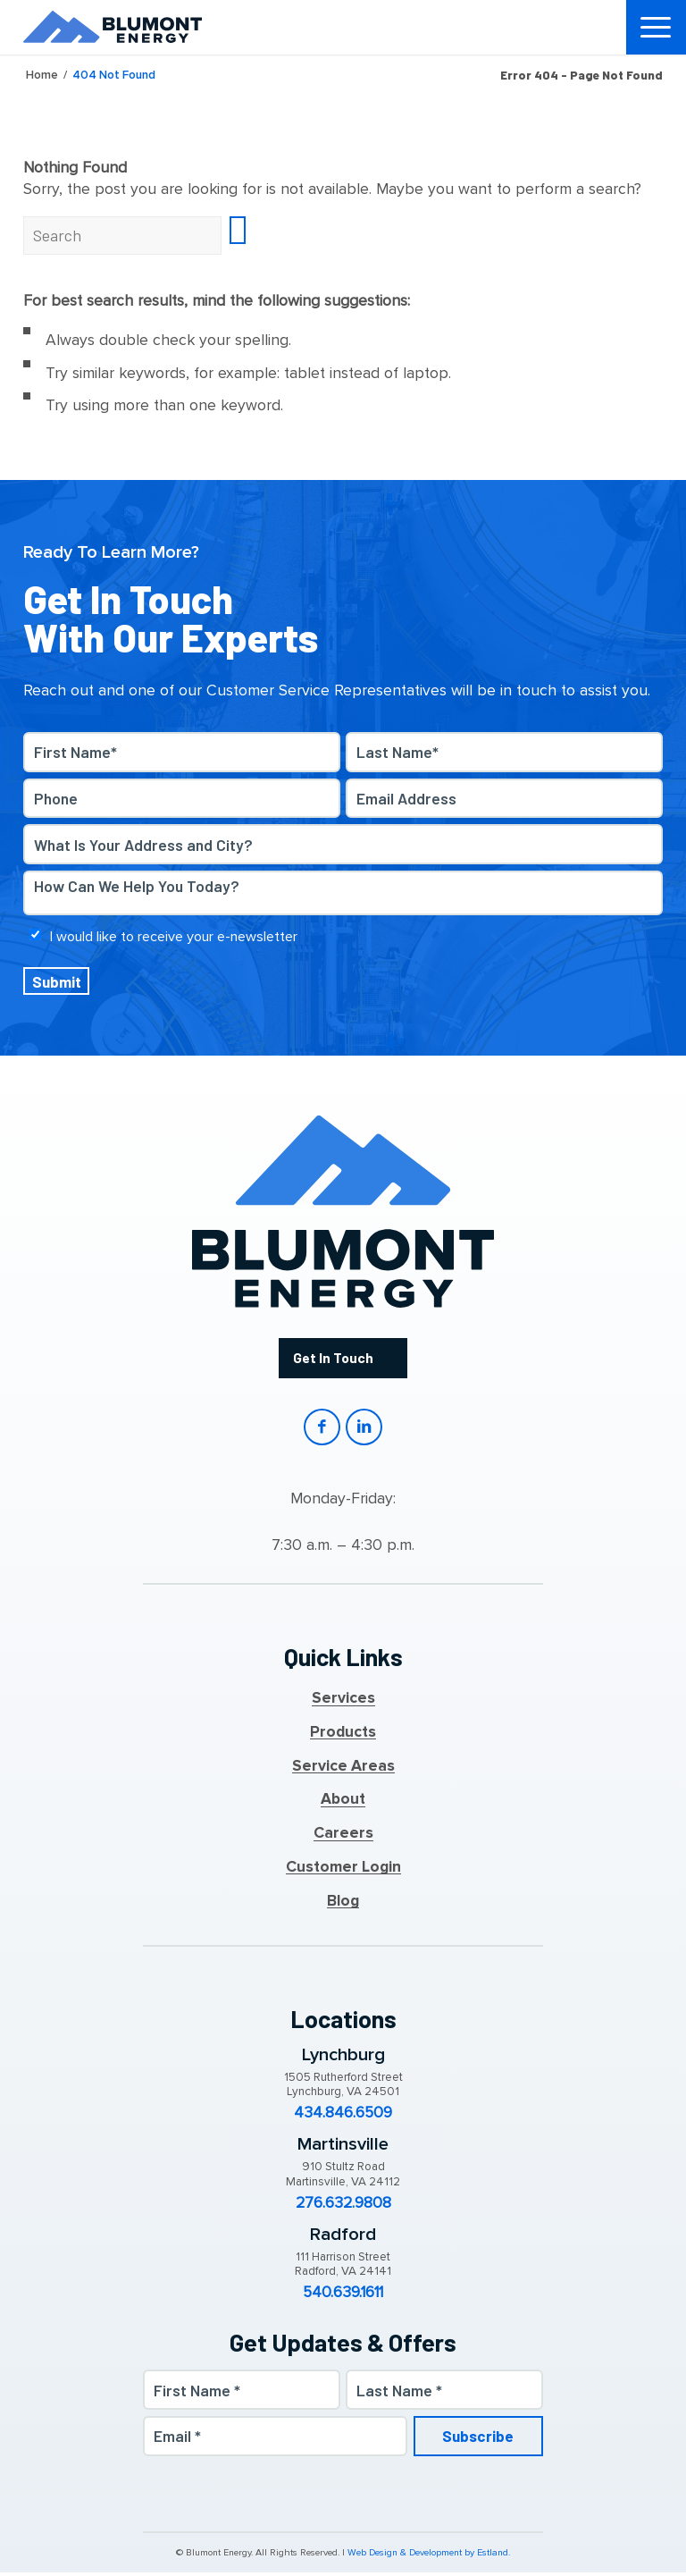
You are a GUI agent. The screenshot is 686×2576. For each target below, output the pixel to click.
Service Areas (343, 1769)
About (343, 1803)
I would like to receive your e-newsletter (173, 936)
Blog (343, 1904)
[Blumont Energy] (112, 27)
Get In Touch (332, 1358)
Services (343, 1702)
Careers (343, 1837)
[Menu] (656, 27)
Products (343, 1736)
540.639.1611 (343, 2296)
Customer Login (343, 1871)
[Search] (122, 234)
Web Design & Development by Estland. (428, 2557)
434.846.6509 (343, 2117)
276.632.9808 (343, 2206)
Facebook (320, 1429)
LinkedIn (365, 1429)
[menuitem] (656, 27)
